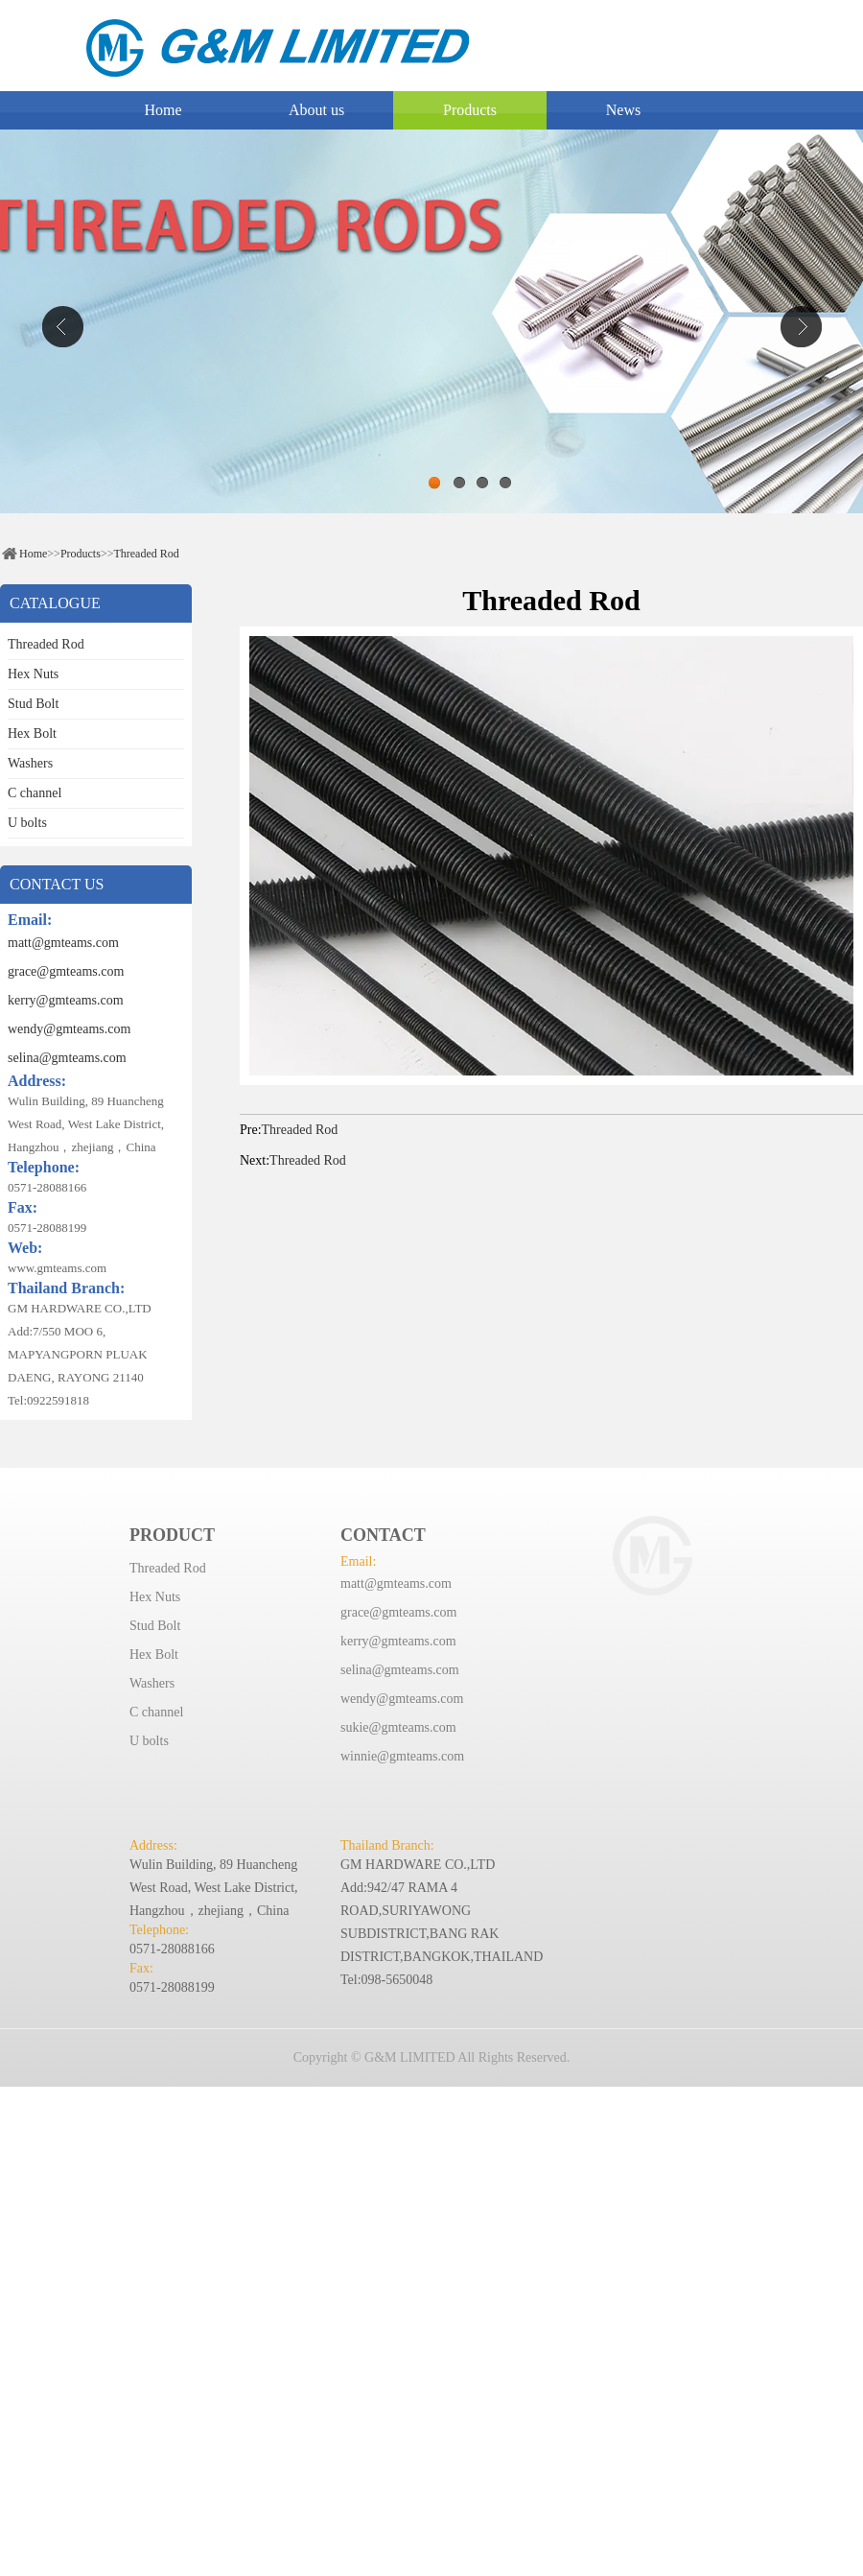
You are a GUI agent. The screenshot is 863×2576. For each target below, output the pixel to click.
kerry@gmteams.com (66, 1000)
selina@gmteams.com (67, 1058)
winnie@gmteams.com (402, 1756)
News (623, 110)
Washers (30, 763)
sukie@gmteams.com (398, 1727)
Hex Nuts (33, 674)
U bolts (27, 822)
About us (316, 110)
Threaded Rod (145, 553)
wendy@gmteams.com (69, 1029)
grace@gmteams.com (66, 971)
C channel (34, 793)
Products (470, 110)
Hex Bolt (32, 733)
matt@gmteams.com (63, 942)
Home (162, 110)
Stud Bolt (33, 704)
